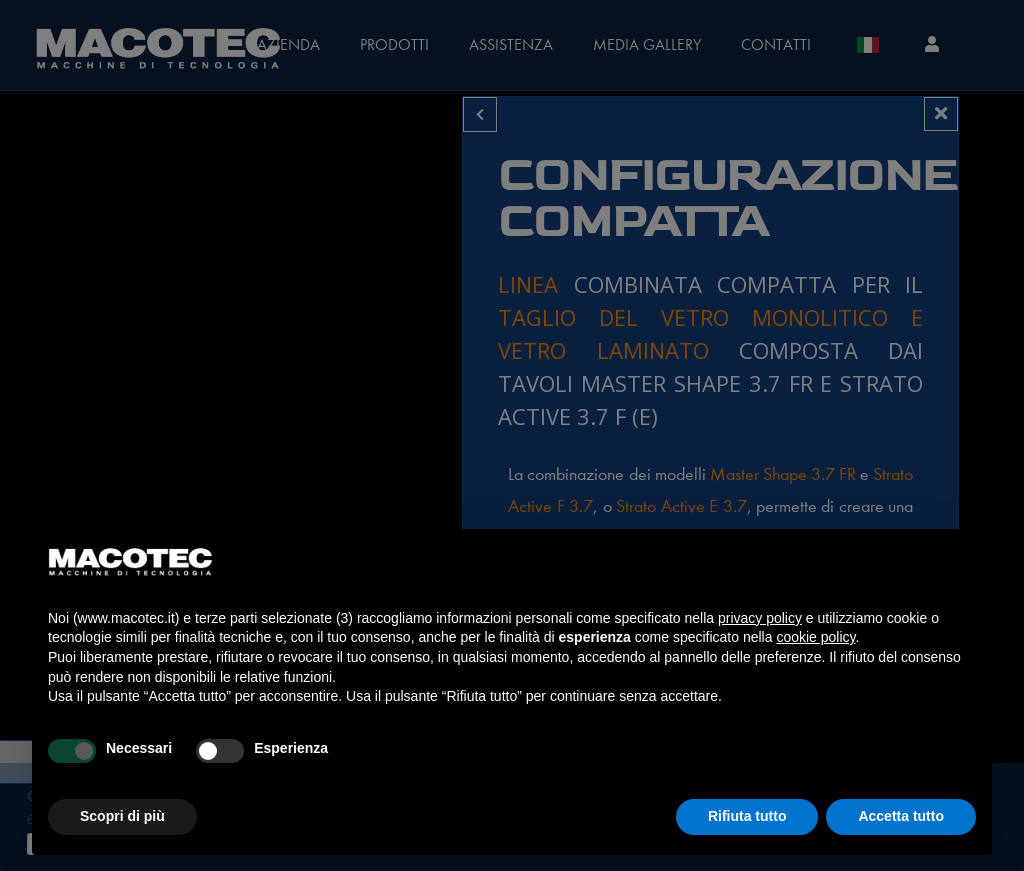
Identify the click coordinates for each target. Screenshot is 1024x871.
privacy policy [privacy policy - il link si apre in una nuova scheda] (760, 618)
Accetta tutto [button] (901, 816)
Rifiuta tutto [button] (747, 816)
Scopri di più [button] (122, 816)
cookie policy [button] (815, 637)
